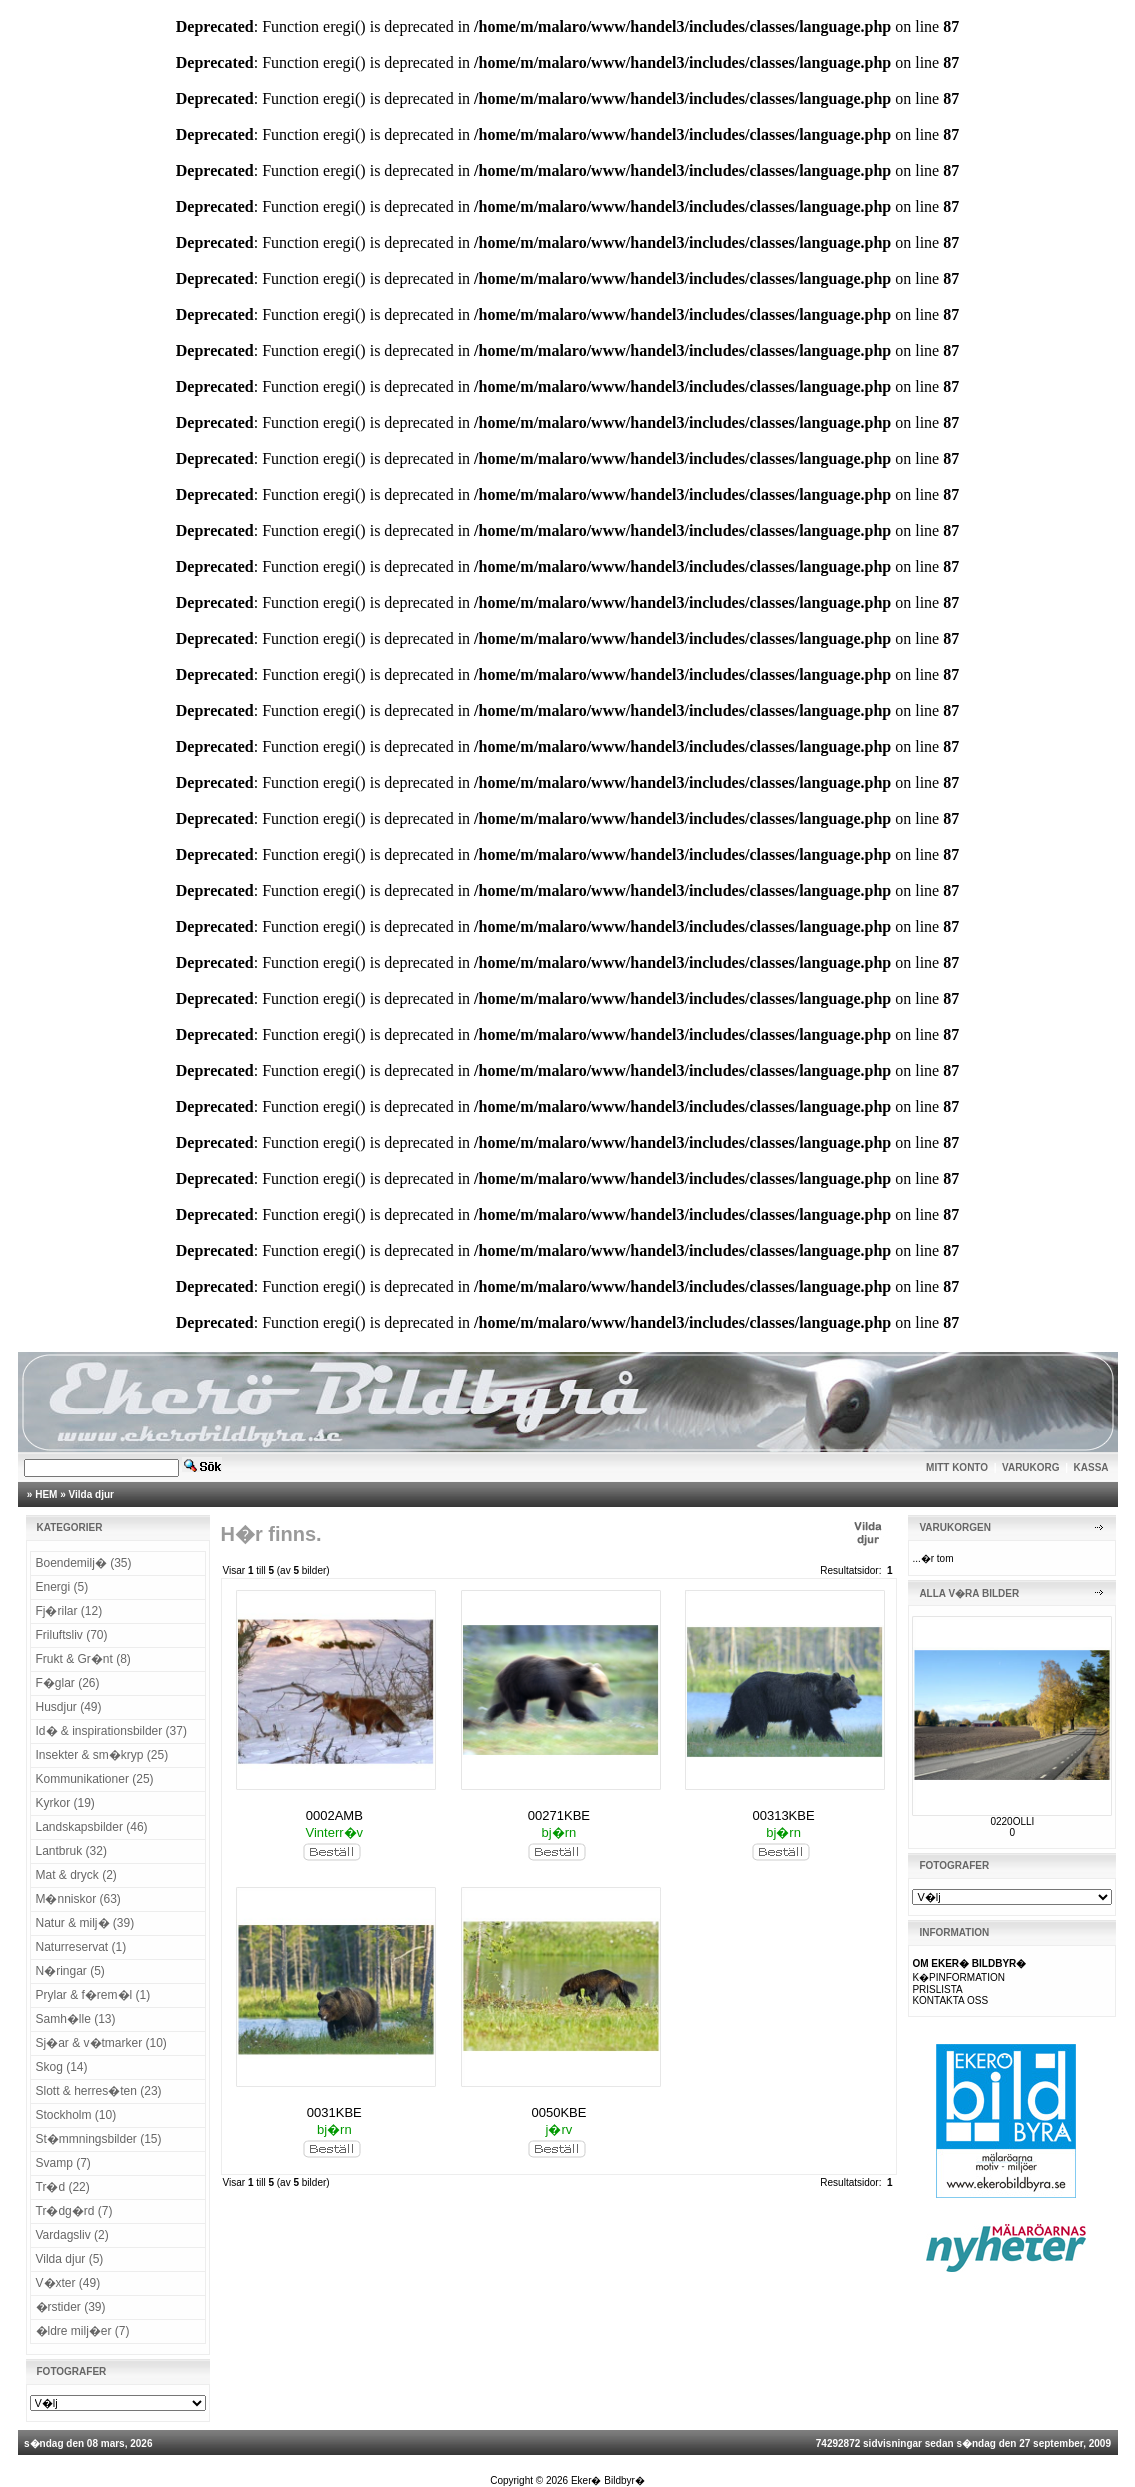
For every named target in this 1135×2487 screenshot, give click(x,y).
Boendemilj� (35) (84, 1563)
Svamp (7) (63, 2163)
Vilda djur (91, 1494)
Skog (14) (62, 2067)
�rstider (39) (71, 2307)
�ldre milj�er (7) (83, 2331)
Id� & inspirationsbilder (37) (111, 1731)
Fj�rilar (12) (69, 1611)
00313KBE (783, 1815)
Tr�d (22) (63, 2187)
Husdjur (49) (69, 1707)
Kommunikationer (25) (95, 1779)
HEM (46, 1494)
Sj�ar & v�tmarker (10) (101, 2043)
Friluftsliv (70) (72, 1635)
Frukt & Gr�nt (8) (83, 1659)
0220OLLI (1012, 1821)
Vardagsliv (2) (72, 2235)
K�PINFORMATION (958, 1977)
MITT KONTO (957, 1467)
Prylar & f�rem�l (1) (93, 1995)
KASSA (1091, 1467)
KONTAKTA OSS (950, 2000)
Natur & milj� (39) (85, 1923)
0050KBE (558, 2112)
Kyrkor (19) (65, 1803)
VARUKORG (1031, 1467)
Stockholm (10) (76, 2115)
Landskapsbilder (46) (92, 1827)
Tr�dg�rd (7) (74, 2211)
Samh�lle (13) (76, 2019)
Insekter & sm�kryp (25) (102, 1755)
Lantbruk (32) (71, 1851)
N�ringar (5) (70, 1971)
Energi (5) (62, 1587)
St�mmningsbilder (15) (99, 2139)
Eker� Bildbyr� (608, 2480)
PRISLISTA (937, 1989)
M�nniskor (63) (78, 1899)
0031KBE (334, 2112)
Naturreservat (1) (81, 1947)
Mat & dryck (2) (76, 1875)
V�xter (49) (68, 2283)
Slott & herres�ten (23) (99, 2091)
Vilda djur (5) (70, 2259)
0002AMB (334, 1815)
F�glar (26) (68, 1683)
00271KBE (559, 1815)
